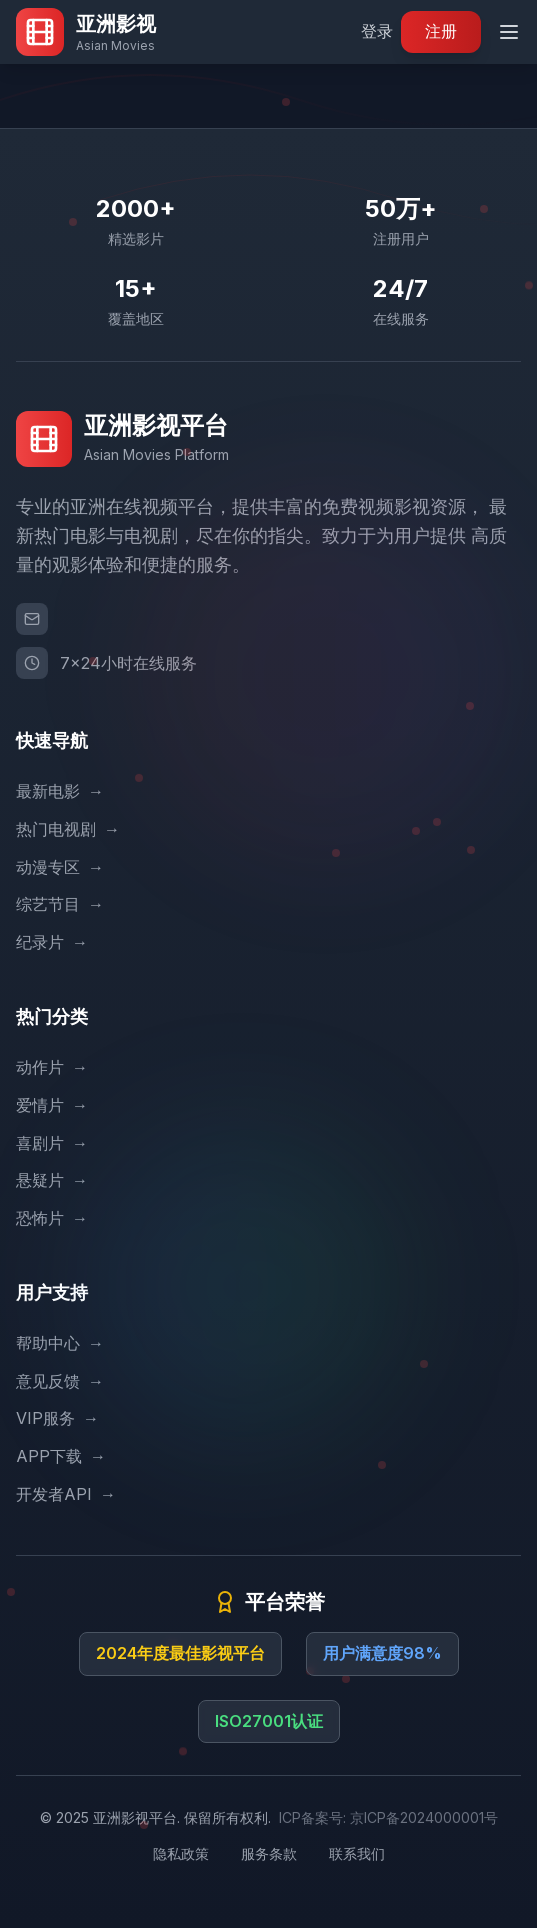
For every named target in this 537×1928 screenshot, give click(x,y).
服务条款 (269, 1853)
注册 (441, 31)
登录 (377, 31)
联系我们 (357, 1853)
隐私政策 (181, 1853)
